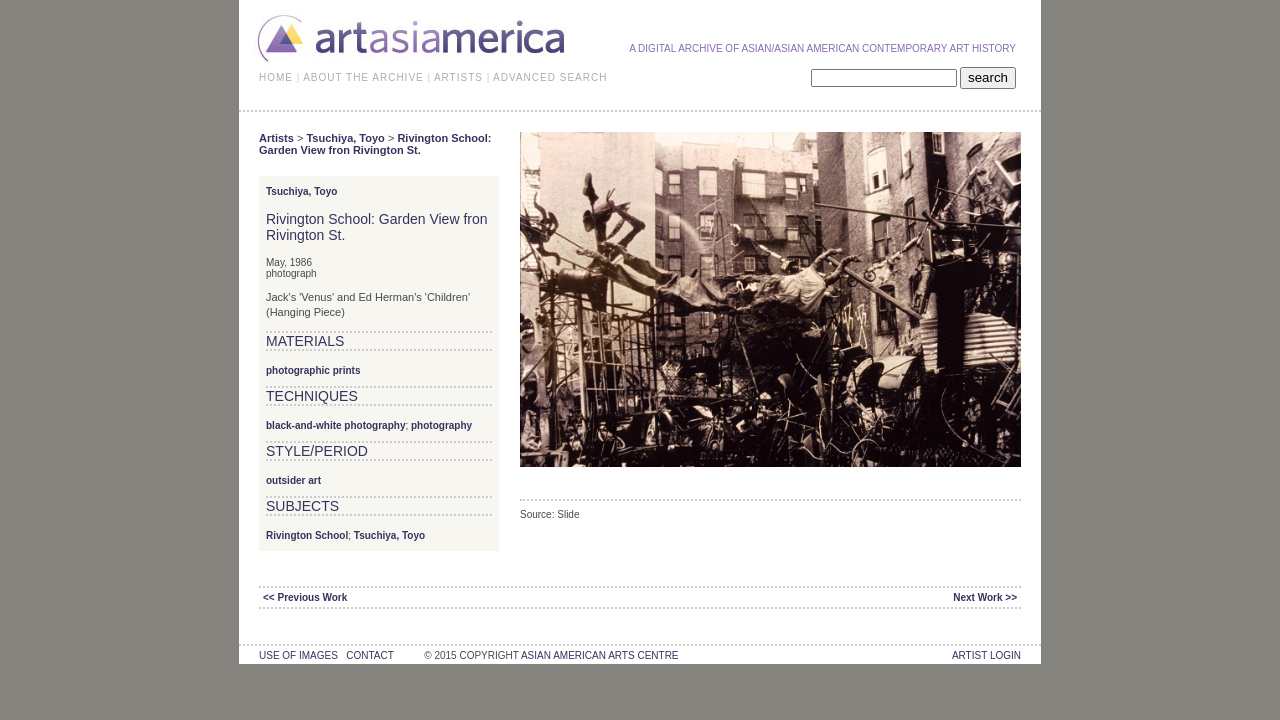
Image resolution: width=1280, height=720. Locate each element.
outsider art (293, 480)
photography (441, 425)
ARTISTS (458, 77)
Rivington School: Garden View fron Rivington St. (375, 144)
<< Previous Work (305, 597)
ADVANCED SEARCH (550, 77)
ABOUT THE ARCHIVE (363, 77)
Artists (276, 138)
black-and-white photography (335, 425)
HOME (276, 77)
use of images (298, 655)
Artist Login (986, 655)
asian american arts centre (600, 655)
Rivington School (307, 535)
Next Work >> (985, 597)
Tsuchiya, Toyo (345, 138)
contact (369, 655)
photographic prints (313, 370)
